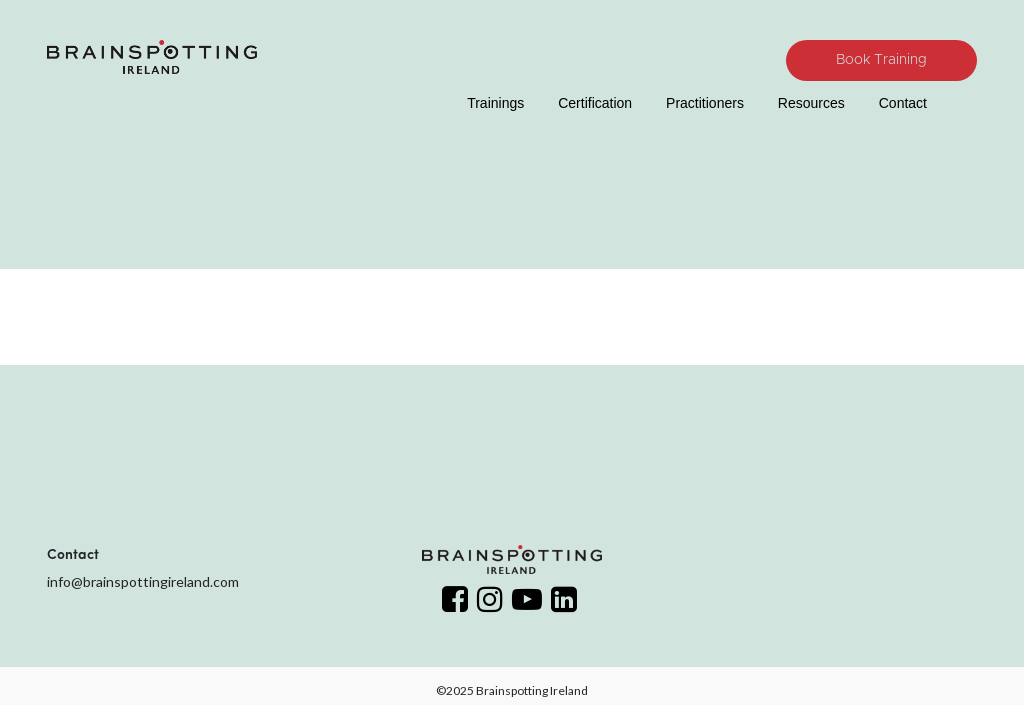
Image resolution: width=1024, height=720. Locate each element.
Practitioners (705, 103)
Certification (595, 103)
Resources (811, 103)
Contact (903, 103)
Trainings (495, 103)
